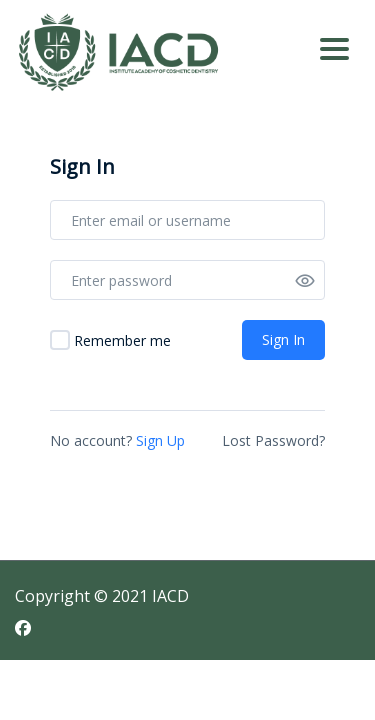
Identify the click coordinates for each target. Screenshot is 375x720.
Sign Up (160, 440)
